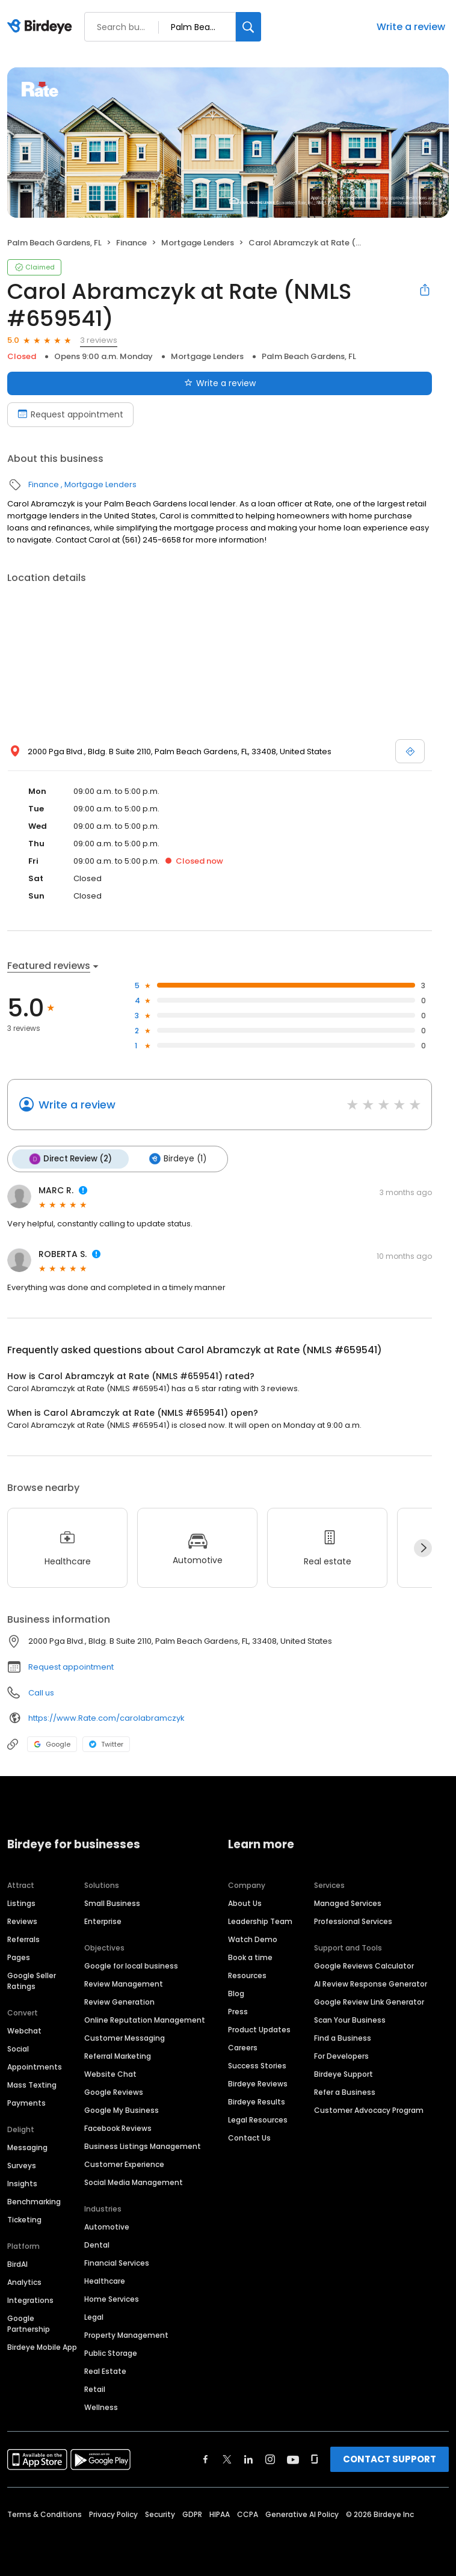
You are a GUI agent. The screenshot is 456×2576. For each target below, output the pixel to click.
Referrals (23, 1937)
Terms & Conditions (44, 2512)
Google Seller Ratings (31, 1979)
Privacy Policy (113, 2512)
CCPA (247, 2512)
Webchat (24, 2029)
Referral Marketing (117, 2054)
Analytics (24, 2280)
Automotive (106, 2225)
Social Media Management (133, 2180)
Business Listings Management (142, 2144)
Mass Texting (32, 2083)
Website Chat (110, 2072)
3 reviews (98, 340)
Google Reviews (113, 2090)
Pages (18, 1955)
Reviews (22, 1919)
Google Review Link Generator (369, 2000)
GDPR (192, 2512)
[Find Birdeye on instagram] (270, 2457)
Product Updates (259, 2028)
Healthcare (104, 2279)
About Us (245, 1901)
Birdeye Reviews (258, 2082)
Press (238, 2010)
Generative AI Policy (302, 2512)
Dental (96, 2243)
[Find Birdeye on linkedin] (248, 2457)
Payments (26, 2101)
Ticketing (24, 2218)
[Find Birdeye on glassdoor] (314, 2457)
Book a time (250, 1955)
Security (160, 2512)
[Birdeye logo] (41, 27)
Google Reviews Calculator (364, 1964)
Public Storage (110, 2351)
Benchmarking (34, 2200)
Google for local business (131, 1964)
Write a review (411, 27)
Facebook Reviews (118, 2126)
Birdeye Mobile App (42, 2345)
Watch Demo (252, 1937)
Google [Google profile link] (52, 1743)
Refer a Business (344, 2090)
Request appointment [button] (71, 1665)
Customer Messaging (124, 2036)
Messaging (27, 2146)
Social (18, 2047)
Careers (242, 2046)
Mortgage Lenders (197, 242)
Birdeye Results (256, 2100)
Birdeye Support (343, 2072)
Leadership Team (260, 1919)
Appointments (34, 2065)
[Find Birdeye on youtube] (293, 2457)
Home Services (111, 2297)
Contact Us (249, 2136)
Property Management (126, 2333)
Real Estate (105, 2369)
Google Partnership (28, 2321)
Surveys (21, 2164)
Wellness (101, 2405)
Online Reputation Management (144, 2018)
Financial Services (116, 2261)
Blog (236, 1992)
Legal (93, 2315)
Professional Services (353, 1919)
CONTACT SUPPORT (389, 2457)
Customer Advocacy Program (369, 2108)
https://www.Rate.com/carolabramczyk (106, 1716)
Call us (41, 1691)
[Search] (248, 26)
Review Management (123, 1982)
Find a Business (342, 2036)
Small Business (112, 1901)
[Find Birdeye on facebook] (206, 2457)
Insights (22, 2182)
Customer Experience (124, 2162)
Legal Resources (258, 2118)
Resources (247, 1974)
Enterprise (103, 1919)
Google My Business (121, 2108)
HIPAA (219, 2512)
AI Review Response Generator (370, 1982)
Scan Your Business (350, 2018)
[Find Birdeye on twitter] (227, 2457)
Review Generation (119, 2000)
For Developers (341, 2054)
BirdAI (17, 2262)
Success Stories (257, 2064)
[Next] (423, 1546)
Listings (21, 1901)
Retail (94, 2387)
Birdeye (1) (174, 1158)
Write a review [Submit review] (220, 383)
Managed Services (347, 1901)
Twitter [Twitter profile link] (106, 1743)
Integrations (30, 2298)
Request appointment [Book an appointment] (70, 414)
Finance (131, 242)
